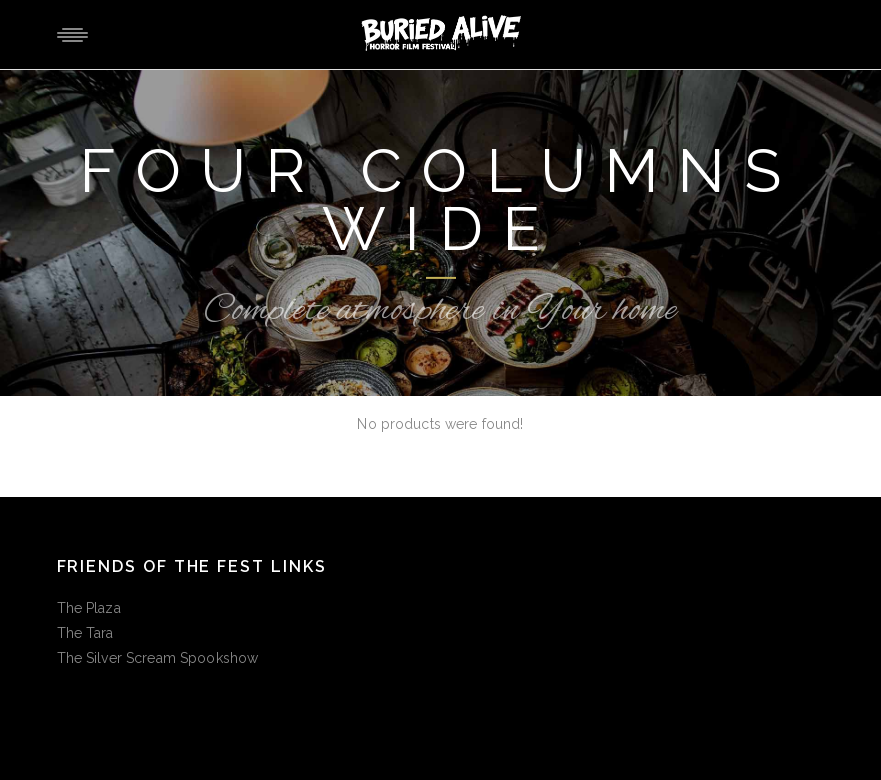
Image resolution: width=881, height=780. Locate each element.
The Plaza (89, 608)
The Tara (85, 633)
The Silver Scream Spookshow (158, 658)
